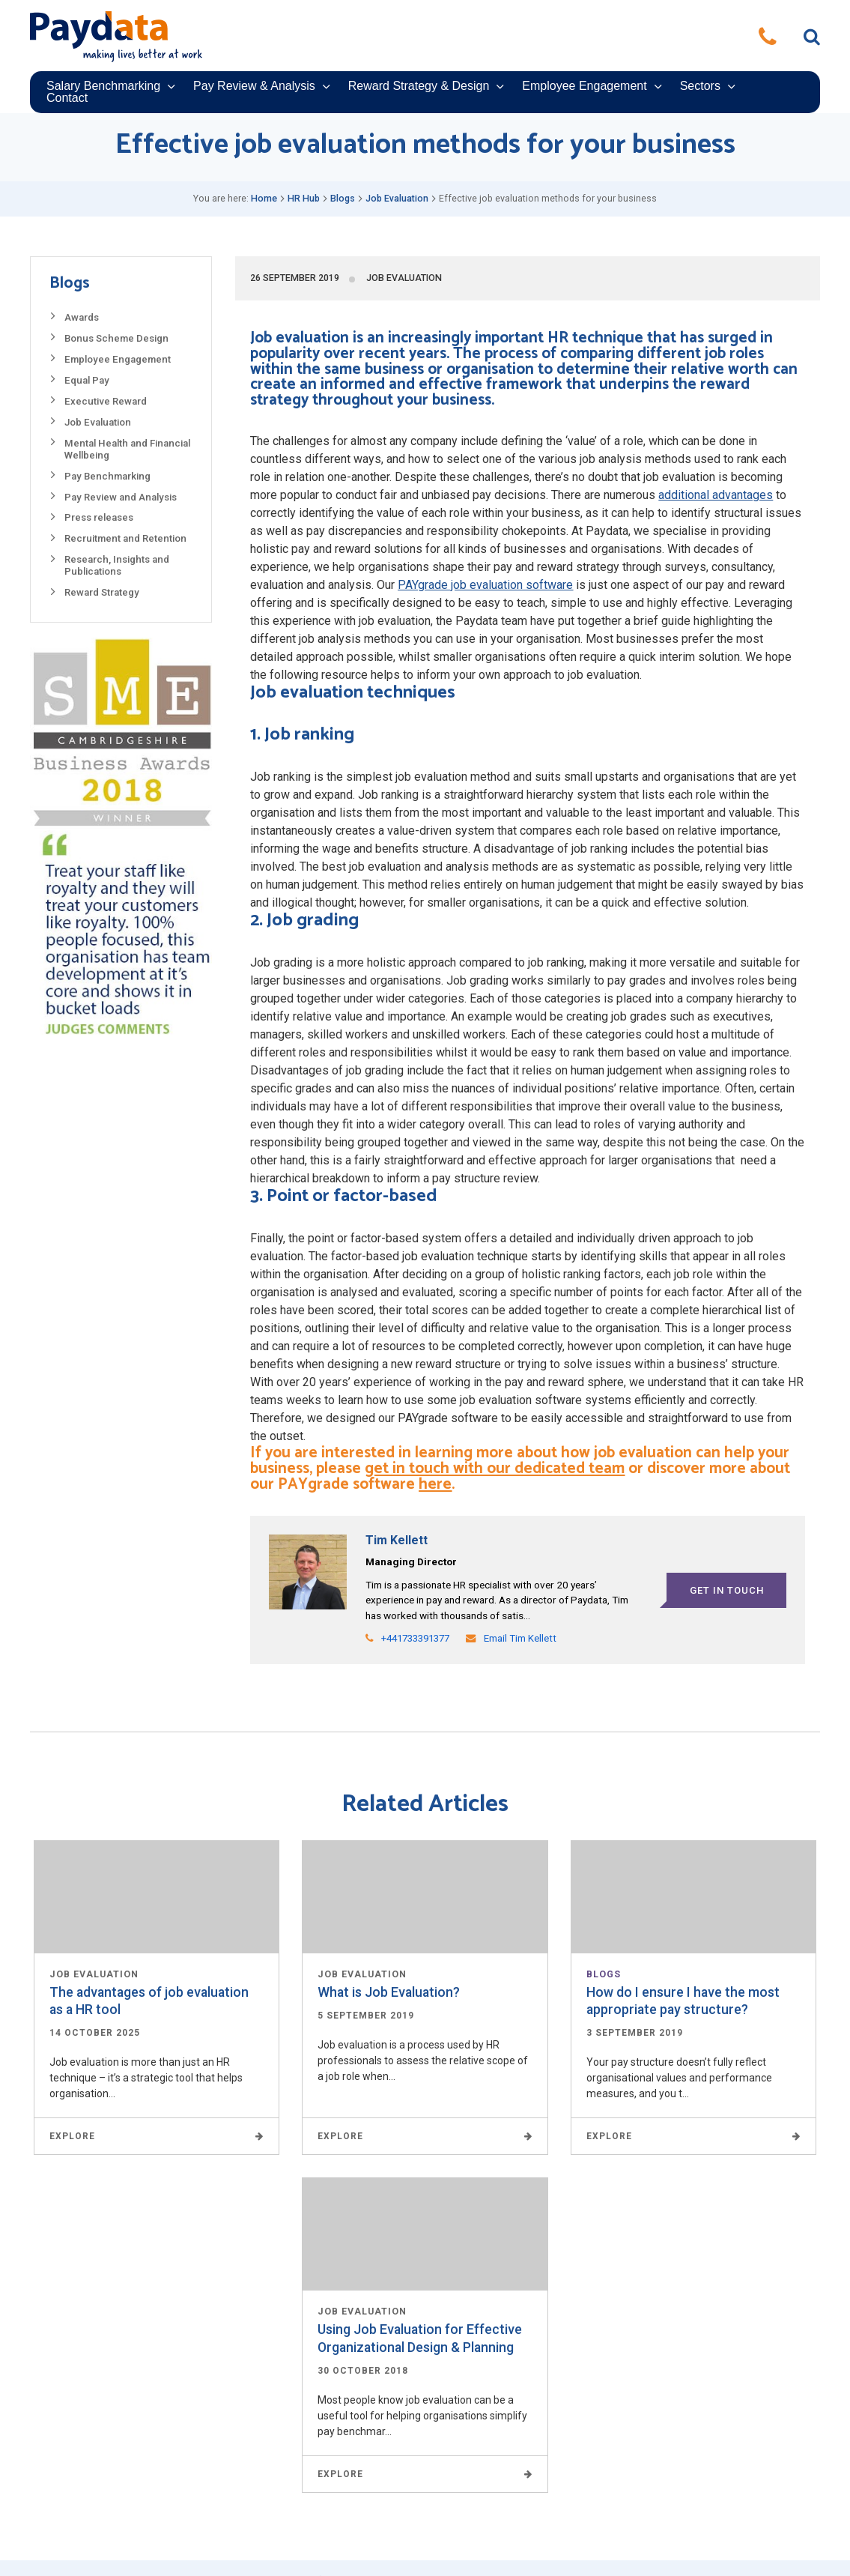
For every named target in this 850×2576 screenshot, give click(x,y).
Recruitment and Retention (125, 538)
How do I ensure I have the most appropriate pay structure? (683, 2001)
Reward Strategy (101, 592)
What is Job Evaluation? (389, 1992)
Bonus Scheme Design (116, 338)
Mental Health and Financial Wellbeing (127, 449)
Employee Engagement (584, 86)
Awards (81, 317)
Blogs (342, 198)
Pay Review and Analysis (120, 497)
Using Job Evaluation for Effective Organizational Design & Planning (420, 2338)
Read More (156, 1897)
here (435, 1484)
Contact (67, 98)
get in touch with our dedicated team (495, 1468)
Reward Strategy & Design (419, 86)
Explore (156, 2136)
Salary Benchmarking (103, 86)
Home (264, 198)
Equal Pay (86, 380)
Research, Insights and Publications (116, 565)
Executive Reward (105, 401)
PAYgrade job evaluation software (485, 585)
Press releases (98, 517)
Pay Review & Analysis (254, 86)
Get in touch (726, 1590)
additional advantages (715, 495)
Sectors (700, 86)
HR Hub (304, 198)
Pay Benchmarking (107, 476)
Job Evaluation (396, 198)
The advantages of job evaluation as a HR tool (149, 2001)
